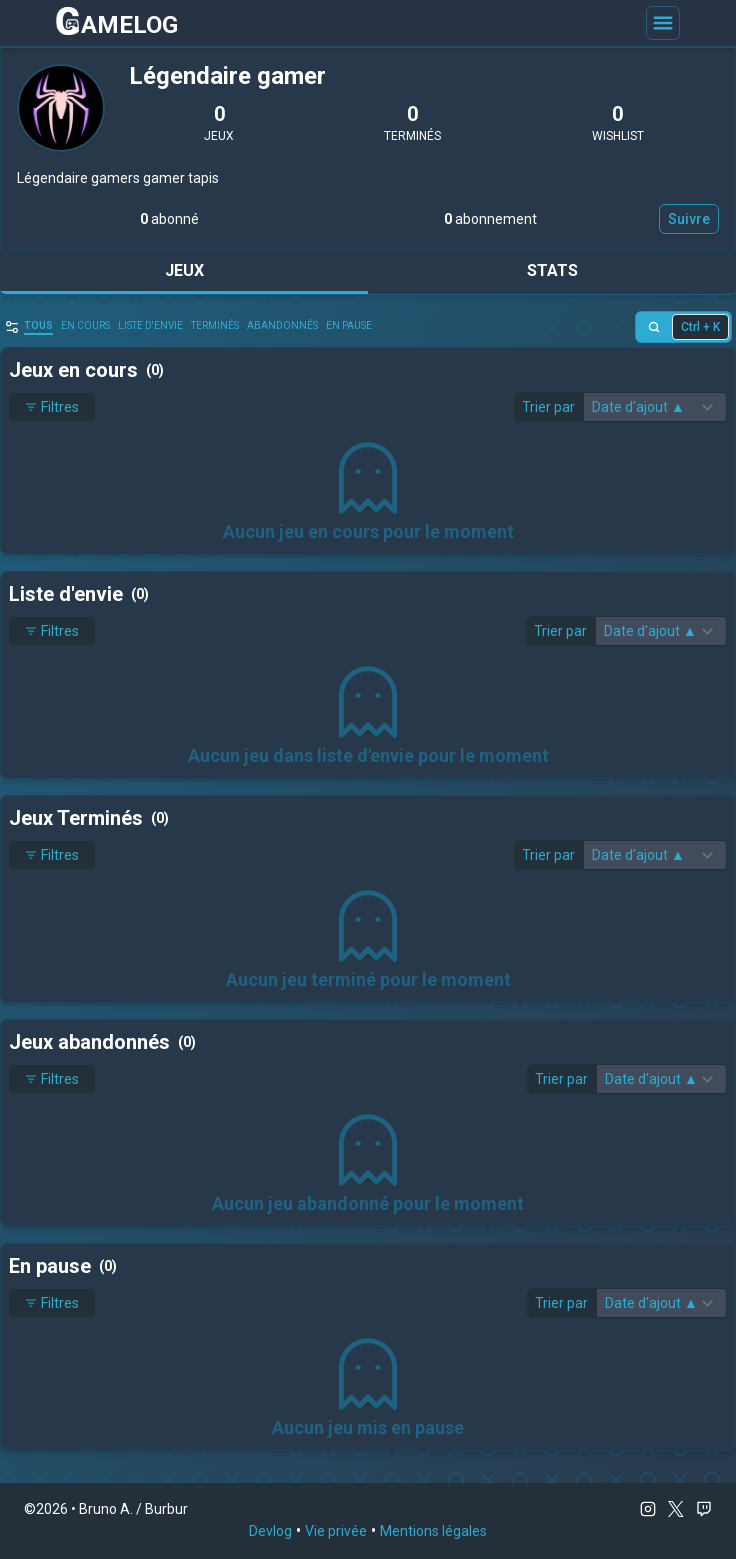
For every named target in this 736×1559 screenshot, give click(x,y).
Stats (552, 270)
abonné (169, 219)
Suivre (689, 219)
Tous (38, 325)
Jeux (184, 270)
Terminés (215, 325)
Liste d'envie (150, 325)
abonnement (490, 219)
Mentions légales (433, 1531)
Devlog (270, 1531)
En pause (349, 325)
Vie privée (336, 1531)
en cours (85, 325)
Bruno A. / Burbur (133, 1509)
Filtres (52, 407)
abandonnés (282, 325)
